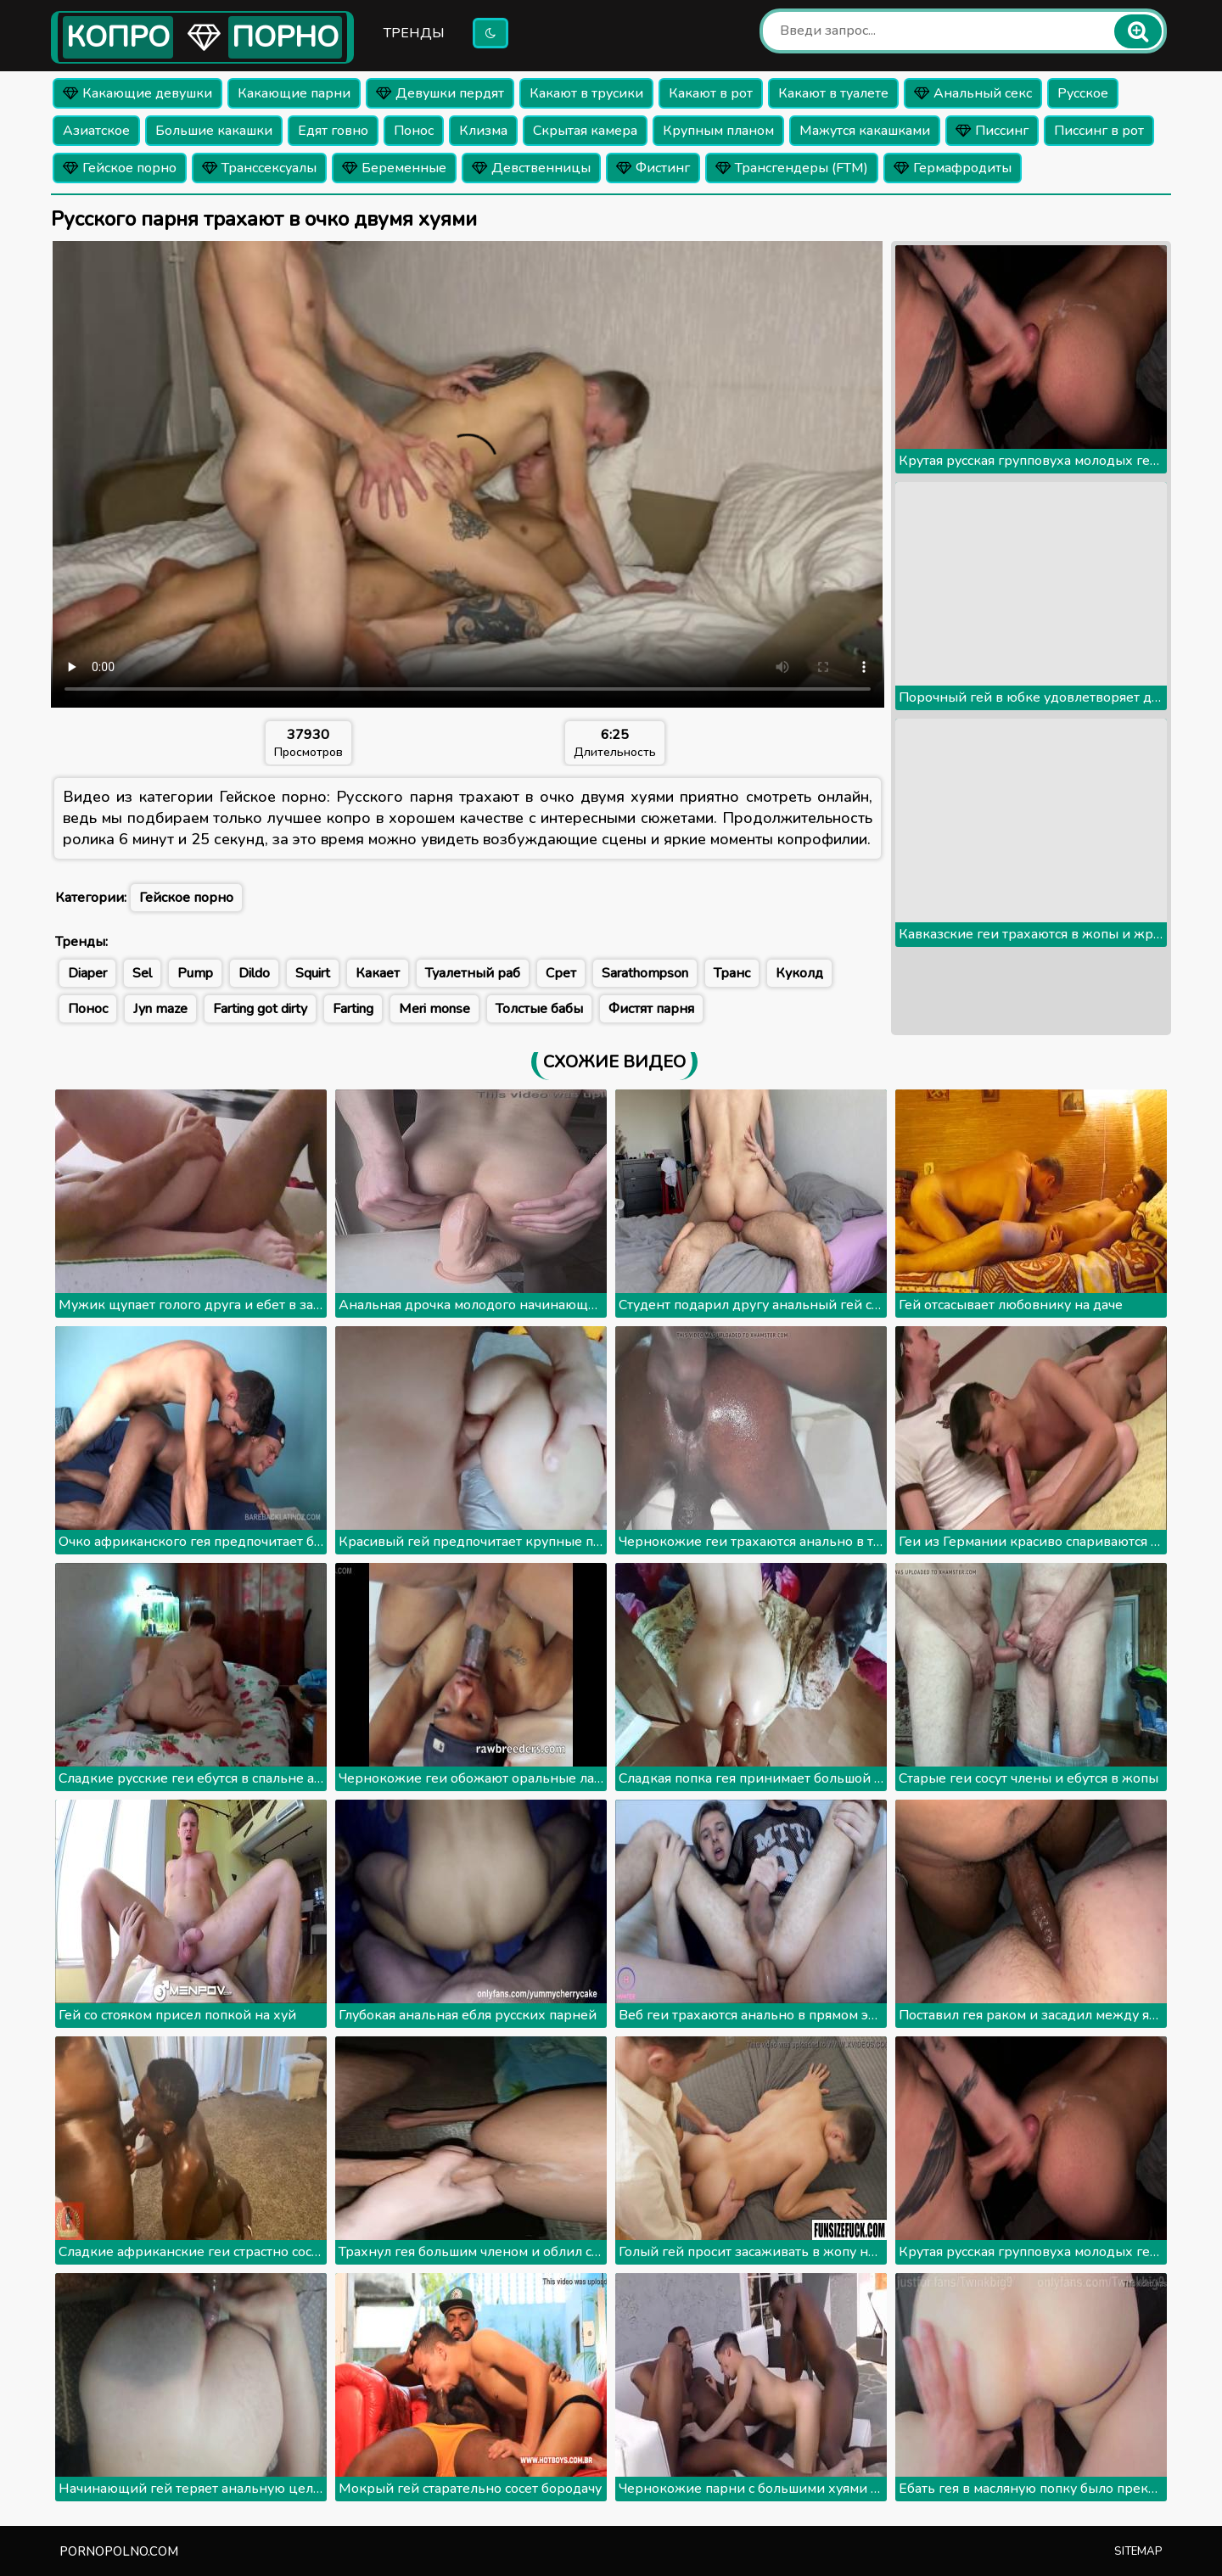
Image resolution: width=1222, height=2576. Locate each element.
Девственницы (531, 168)
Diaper (87, 973)
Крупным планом (718, 130)
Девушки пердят (440, 93)
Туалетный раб (472, 973)
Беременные (394, 168)
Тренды (414, 33)
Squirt (312, 973)
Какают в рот (711, 93)
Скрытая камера (585, 130)
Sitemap (1138, 2551)
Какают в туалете (833, 93)
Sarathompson (645, 973)
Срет (561, 973)
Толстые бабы (539, 1009)
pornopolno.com (118, 2551)
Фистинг (653, 168)
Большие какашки (213, 130)
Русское (1082, 93)
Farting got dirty (260, 1009)
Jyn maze (160, 1009)
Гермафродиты (953, 168)
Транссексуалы (259, 168)
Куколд (799, 973)
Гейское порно (120, 168)
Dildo (254, 973)
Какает (378, 973)
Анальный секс (973, 93)
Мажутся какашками (864, 130)
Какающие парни (294, 93)
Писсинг (992, 130)
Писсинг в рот (1099, 130)
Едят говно (333, 130)
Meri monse (434, 1009)
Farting (353, 1009)
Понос (414, 130)
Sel (142, 973)
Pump (195, 973)
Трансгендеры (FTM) (791, 168)
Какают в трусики (586, 93)
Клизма (483, 130)
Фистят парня (651, 1009)
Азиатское (96, 130)
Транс (732, 973)
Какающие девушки (137, 93)
